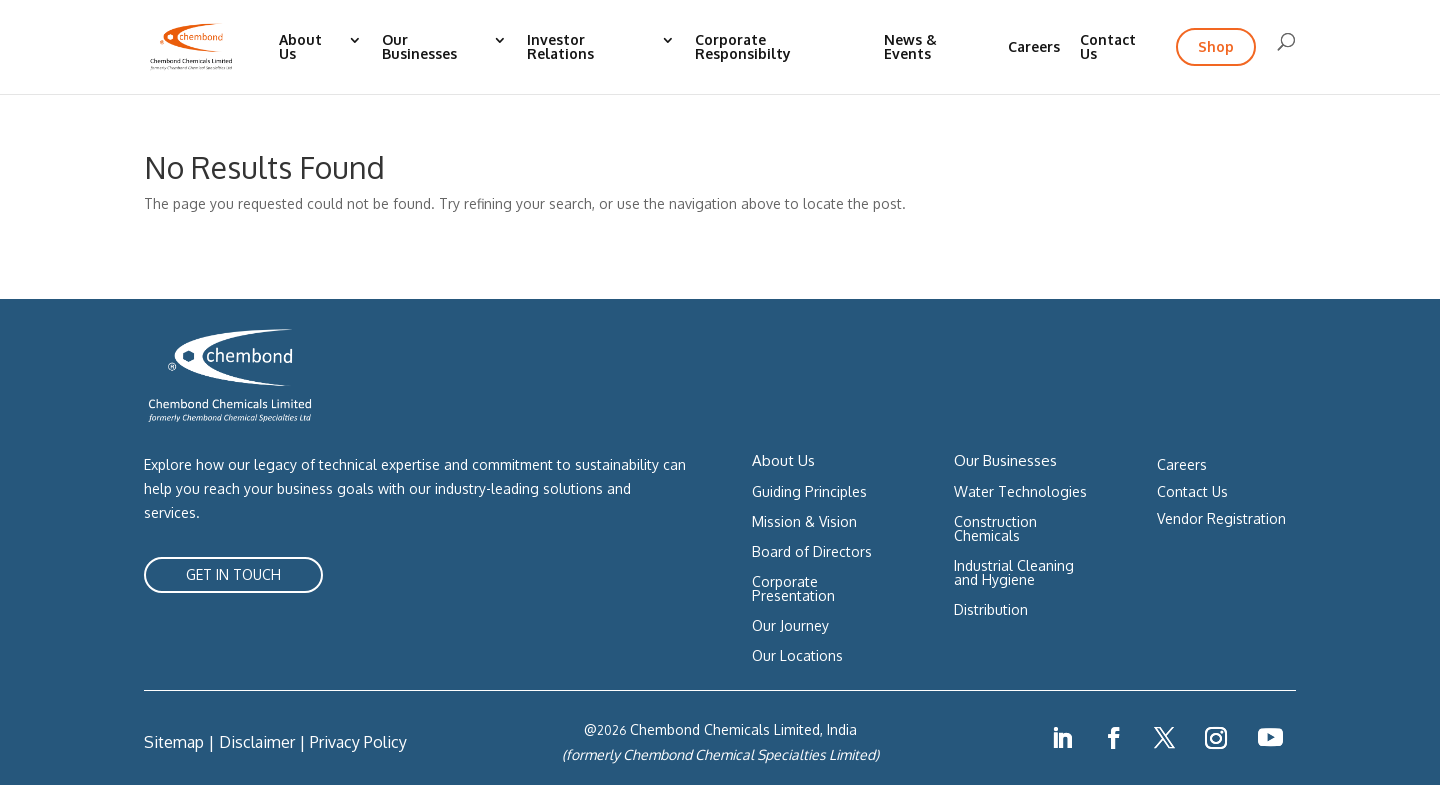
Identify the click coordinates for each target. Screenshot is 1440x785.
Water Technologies (1020, 492)
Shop (1216, 47)
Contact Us (1108, 47)
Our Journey (790, 626)
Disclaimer (257, 742)
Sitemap (174, 742)
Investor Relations (560, 47)
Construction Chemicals (995, 529)
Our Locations (797, 656)
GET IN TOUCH (233, 574)
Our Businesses (419, 47)
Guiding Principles (809, 492)
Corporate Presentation (793, 589)
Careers (1034, 47)
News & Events (910, 47)
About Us (300, 47)
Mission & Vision (804, 522)
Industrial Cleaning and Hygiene (1014, 573)
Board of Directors (812, 552)
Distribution (991, 610)
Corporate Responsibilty (743, 47)
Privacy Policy (358, 742)
